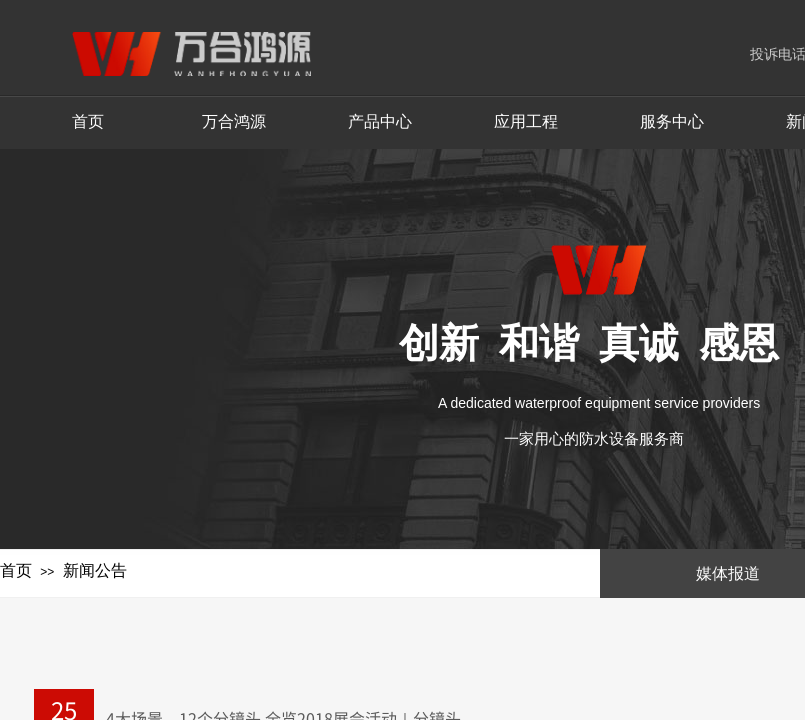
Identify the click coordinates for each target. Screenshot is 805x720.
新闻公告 (95, 570)
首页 (16, 570)
